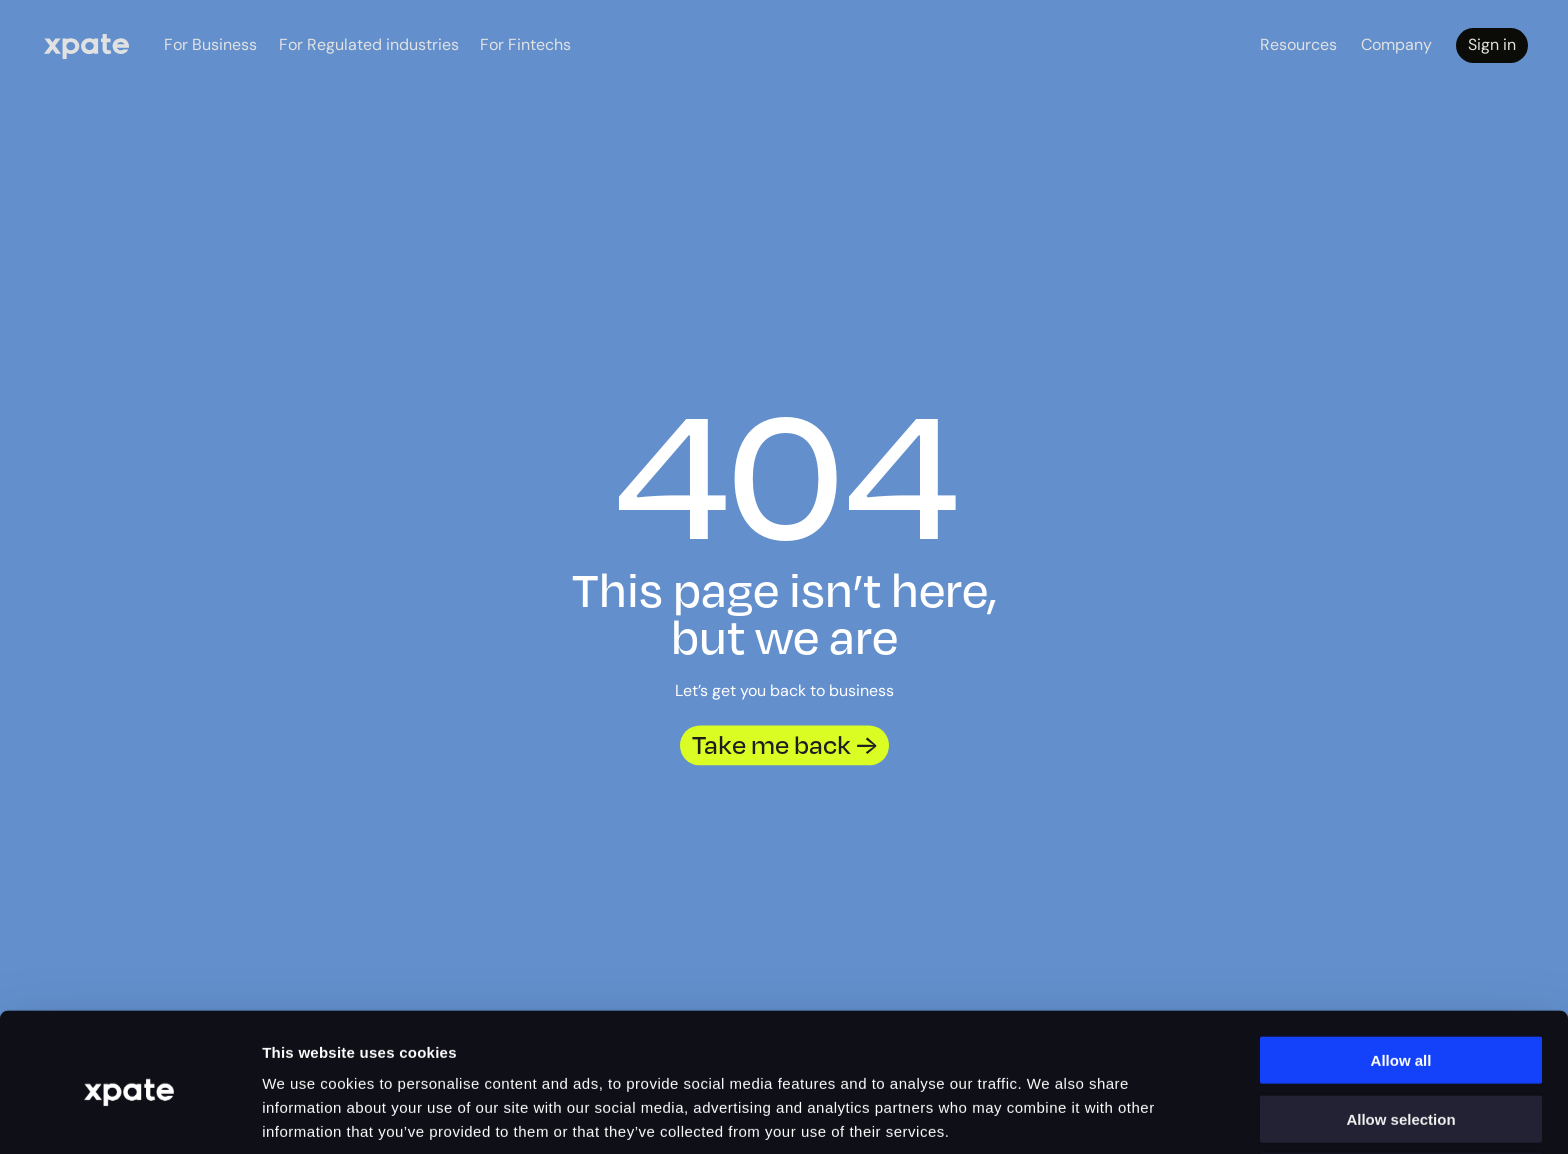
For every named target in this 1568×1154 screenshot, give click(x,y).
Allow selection (1400, 1037)
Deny (1401, 1095)
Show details (1149, 1114)
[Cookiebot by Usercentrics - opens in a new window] (129, 1115)
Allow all (1401, 978)
